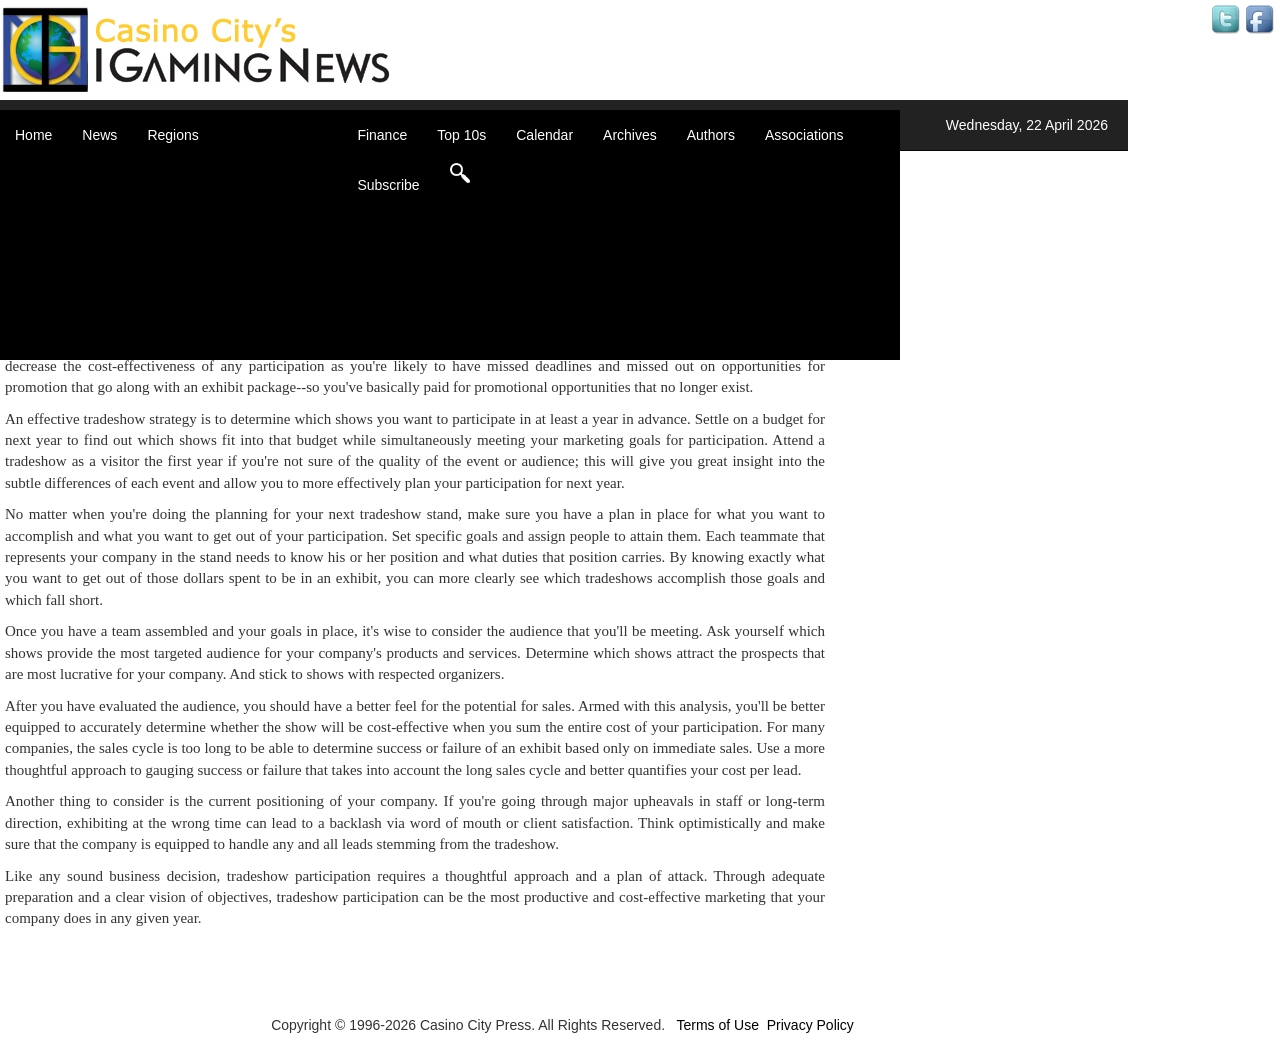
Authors (711, 135)
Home (33, 135)
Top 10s (461, 135)
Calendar (544, 135)
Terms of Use (717, 1025)
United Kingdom (222, 310)
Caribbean (204, 230)
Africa (190, 170)
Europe (194, 250)
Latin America (214, 270)
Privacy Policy (810, 1025)
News (99, 135)
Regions (172, 135)
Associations (804, 135)
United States (214, 330)
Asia (185, 190)
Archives (630, 135)
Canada (196, 210)
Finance (382, 135)
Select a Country (224, 350)
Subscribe (388, 185)
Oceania (198, 290)
